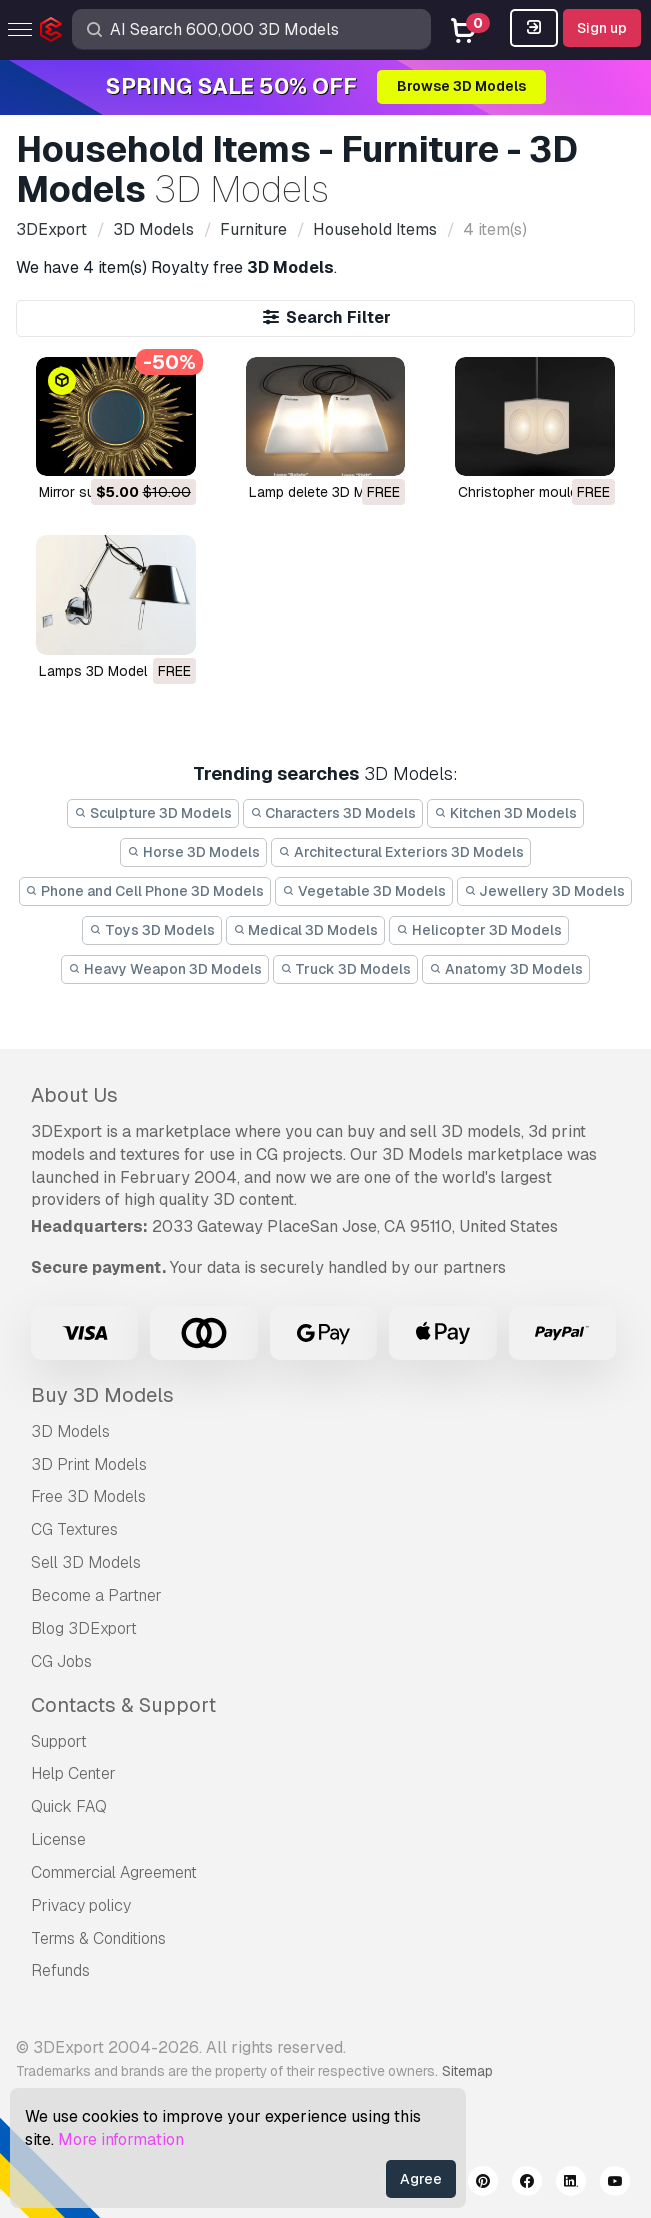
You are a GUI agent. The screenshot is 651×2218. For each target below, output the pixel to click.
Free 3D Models (88, 1496)
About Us (74, 1095)
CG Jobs (61, 1661)
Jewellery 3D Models (545, 891)
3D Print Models (89, 1464)
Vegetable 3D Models (364, 891)
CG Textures (74, 1529)
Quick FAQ (69, 1806)
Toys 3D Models (152, 930)
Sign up (602, 28)
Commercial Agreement (114, 1872)
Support (59, 1741)
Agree (421, 2179)
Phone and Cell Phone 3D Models (145, 891)
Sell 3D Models (86, 1562)
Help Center (73, 1773)
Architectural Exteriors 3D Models (401, 852)
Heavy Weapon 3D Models (165, 969)
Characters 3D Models (333, 813)
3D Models (70, 1431)
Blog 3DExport (84, 1628)
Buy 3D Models (102, 1395)
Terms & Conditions (98, 1938)
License (58, 1839)
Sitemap (467, 2071)
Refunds (60, 1970)
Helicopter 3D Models (479, 930)
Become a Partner (96, 1595)
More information (121, 2139)
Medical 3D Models (306, 930)
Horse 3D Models (193, 852)
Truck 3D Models (346, 969)
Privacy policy (81, 1905)
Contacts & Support (123, 1705)
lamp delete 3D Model (321, 492)
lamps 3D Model (93, 671)
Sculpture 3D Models (153, 813)
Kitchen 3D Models (505, 813)
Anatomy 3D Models (506, 969)
